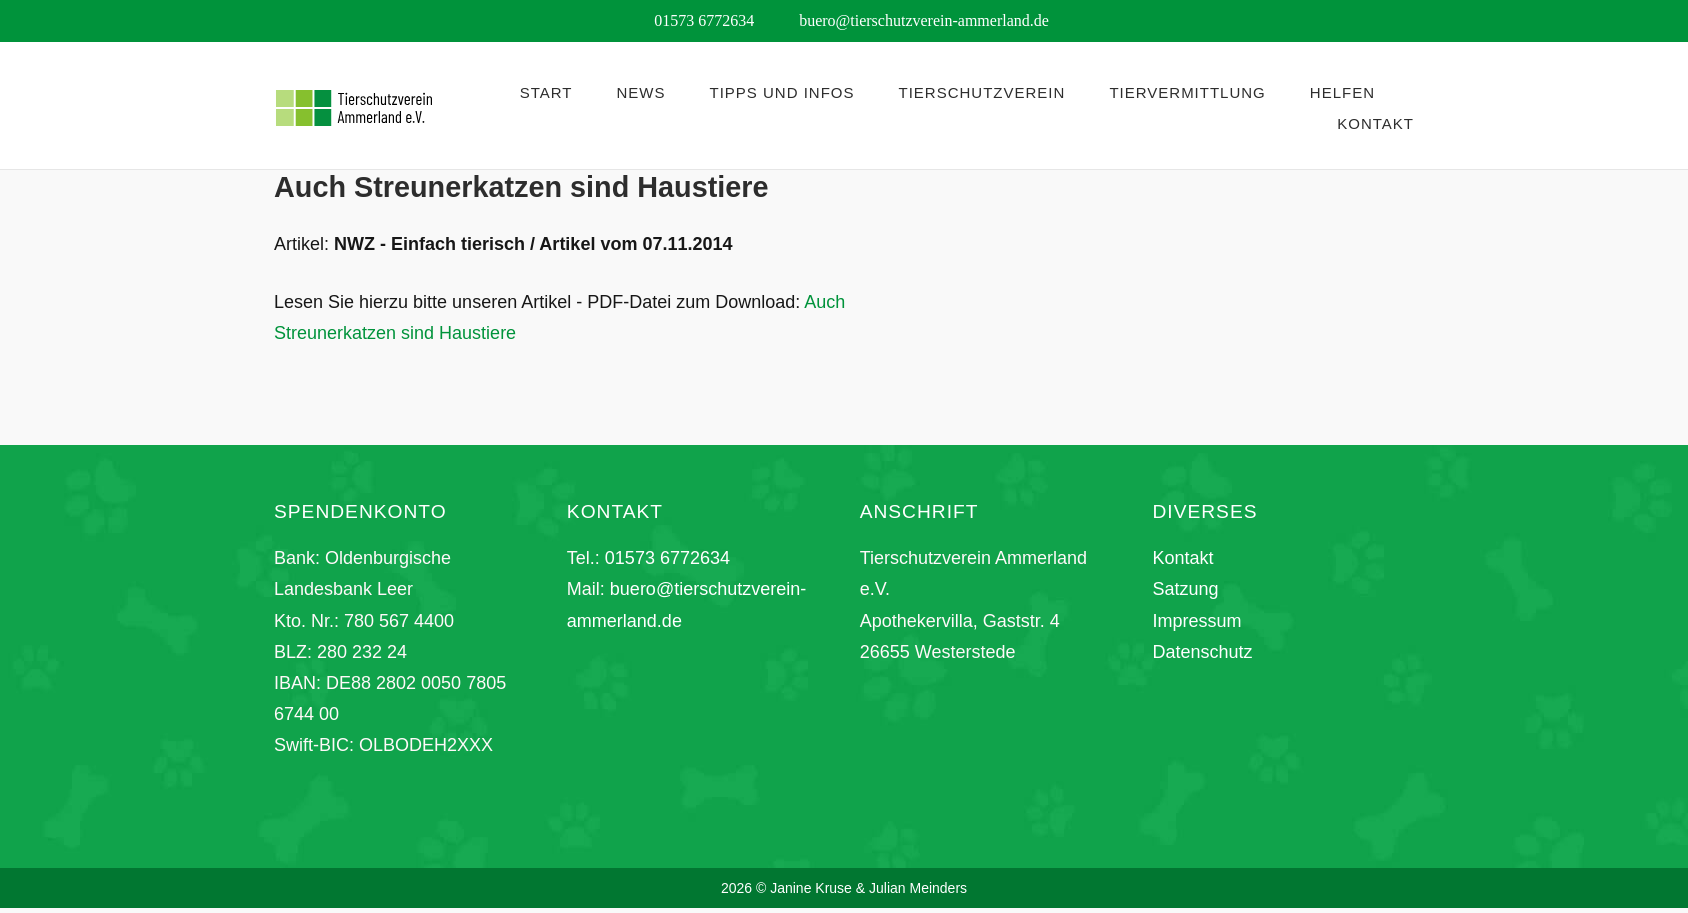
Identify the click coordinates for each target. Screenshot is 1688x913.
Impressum (1196, 621)
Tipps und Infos (782, 92)
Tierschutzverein (982, 92)
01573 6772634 (667, 558)
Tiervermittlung (1187, 92)
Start (546, 92)
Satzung (1185, 589)
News (640, 92)
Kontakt (1375, 123)
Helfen (1342, 92)
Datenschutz (1202, 652)
